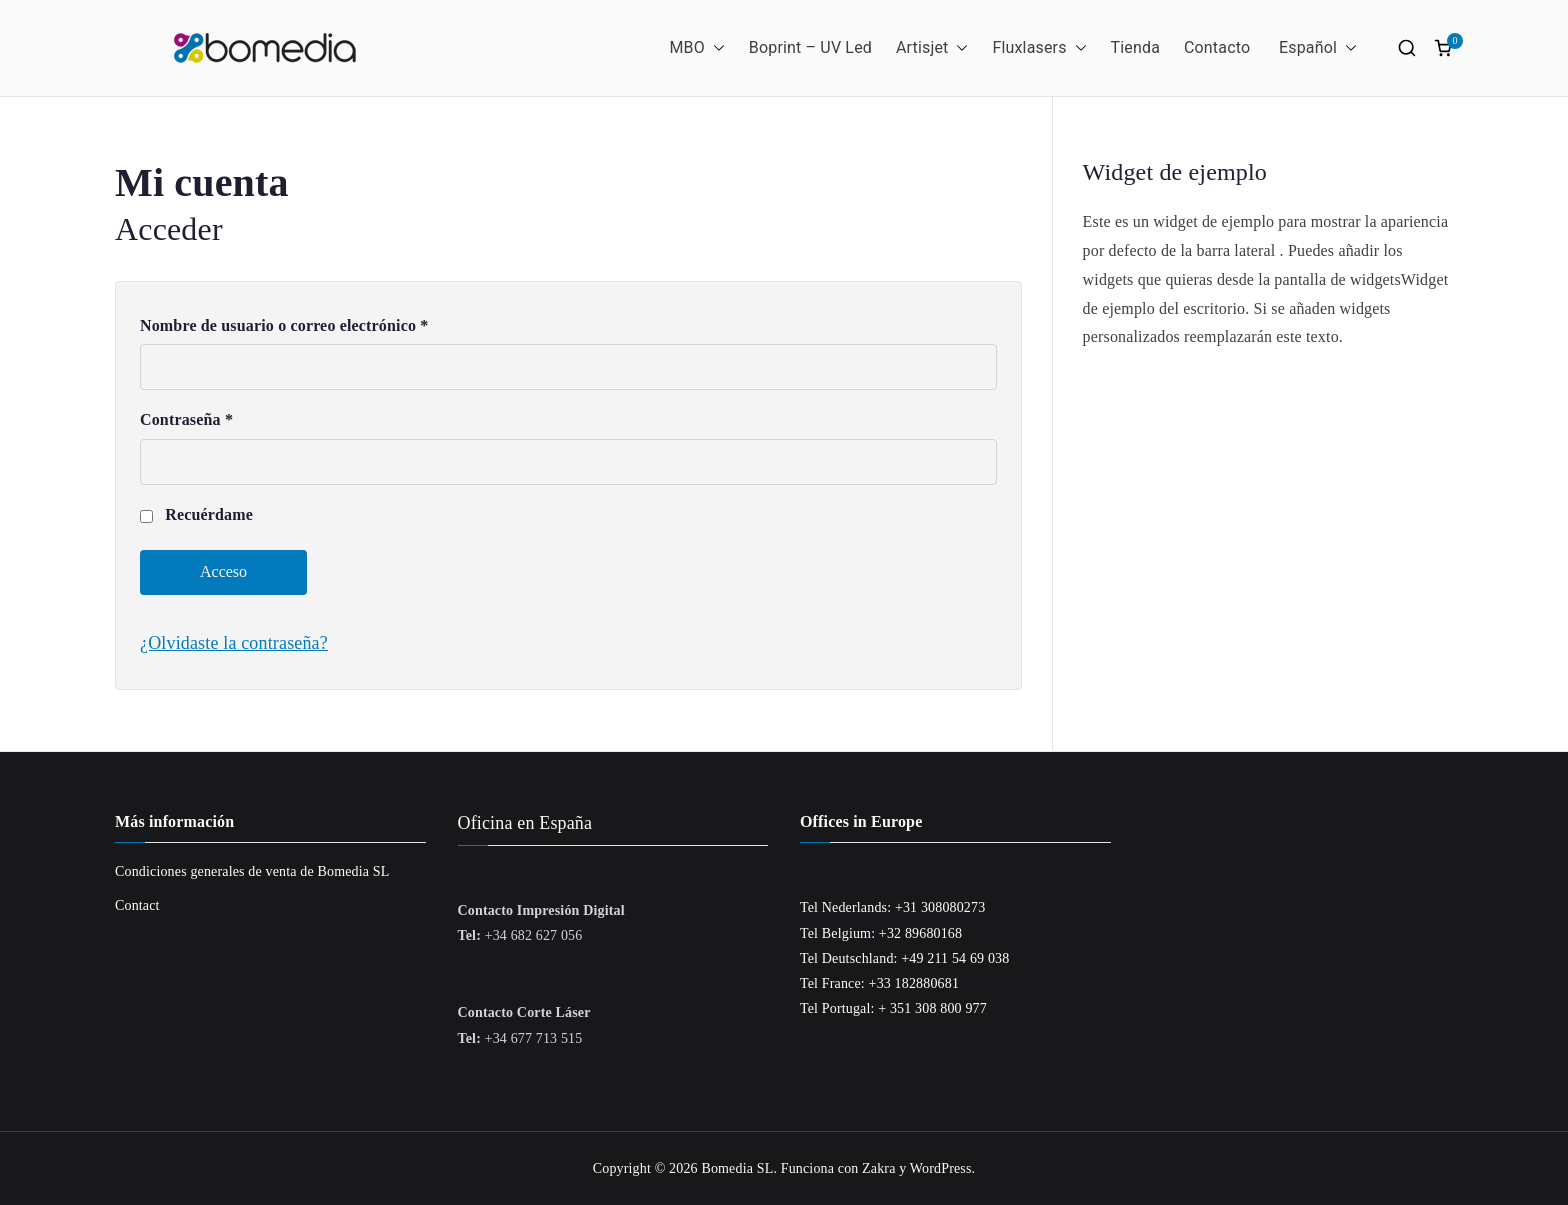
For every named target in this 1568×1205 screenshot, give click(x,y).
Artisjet (932, 48)
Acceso (223, 571)
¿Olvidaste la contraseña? (234, 643)
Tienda (1135, 47)
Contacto (1217, 47)
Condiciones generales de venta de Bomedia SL (252, 871)
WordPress (941, 1168)
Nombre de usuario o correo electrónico (290, 323)
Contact (137, 905)
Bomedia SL (737, 1168)
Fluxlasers (1039, 48)
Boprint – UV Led (810, 47)
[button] (715, 48)
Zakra (878, 1168)
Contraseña (192, 417)
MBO (696, 48)
